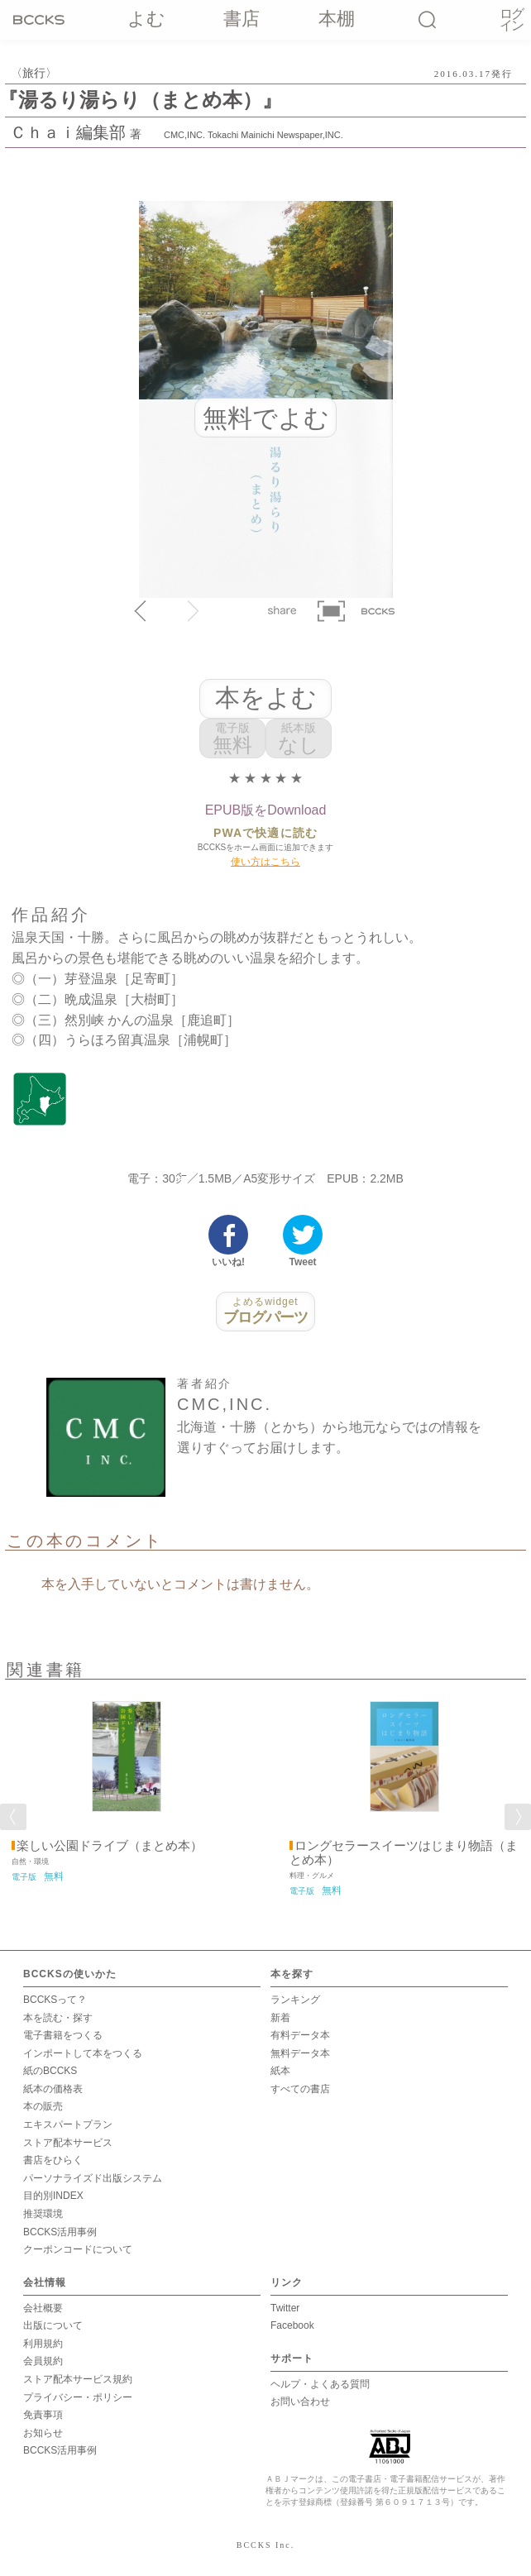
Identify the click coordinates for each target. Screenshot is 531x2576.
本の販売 (43, 2106)
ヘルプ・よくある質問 (320, 2384)
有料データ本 (300, 2035)
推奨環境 (43, 2214)
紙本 (280, 2071)
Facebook (292, 2325)
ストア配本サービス (67, 2142)
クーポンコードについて (77, 2249)
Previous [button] (13, 1817)
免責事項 (43, 2415)
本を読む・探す (58, 2018)
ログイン (511, 20)
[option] (126, 1786)
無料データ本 (300, 2053)
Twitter (284, 2308)
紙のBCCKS (50, 2071)
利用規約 (43, 2343)
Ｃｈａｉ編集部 (68, 132)
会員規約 (43, 2361)
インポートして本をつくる (82, 2053)
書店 (242, 18)
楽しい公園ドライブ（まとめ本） (110, 1845)
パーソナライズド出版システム (92, 2178)
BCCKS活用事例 (60, 2232)
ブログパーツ (265, 1311)
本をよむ (266, 697)
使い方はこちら (265, 861)
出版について (53, 2325)
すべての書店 (300, 2089)
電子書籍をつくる (63, 2035)
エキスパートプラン (67, 2124)
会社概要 (43, 2308)
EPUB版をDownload (266, 810)
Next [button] (518, 1817)
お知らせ (43, 2433)
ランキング (295, 1999)
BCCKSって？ (55, 1999)
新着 (280, 2018)
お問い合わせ (300, 2401)
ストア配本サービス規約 (77, 2379)
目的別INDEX (53, 2195)
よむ (146, 18)
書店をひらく (53, 2160)
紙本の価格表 (53, 2089)
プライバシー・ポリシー (77, 2397)
